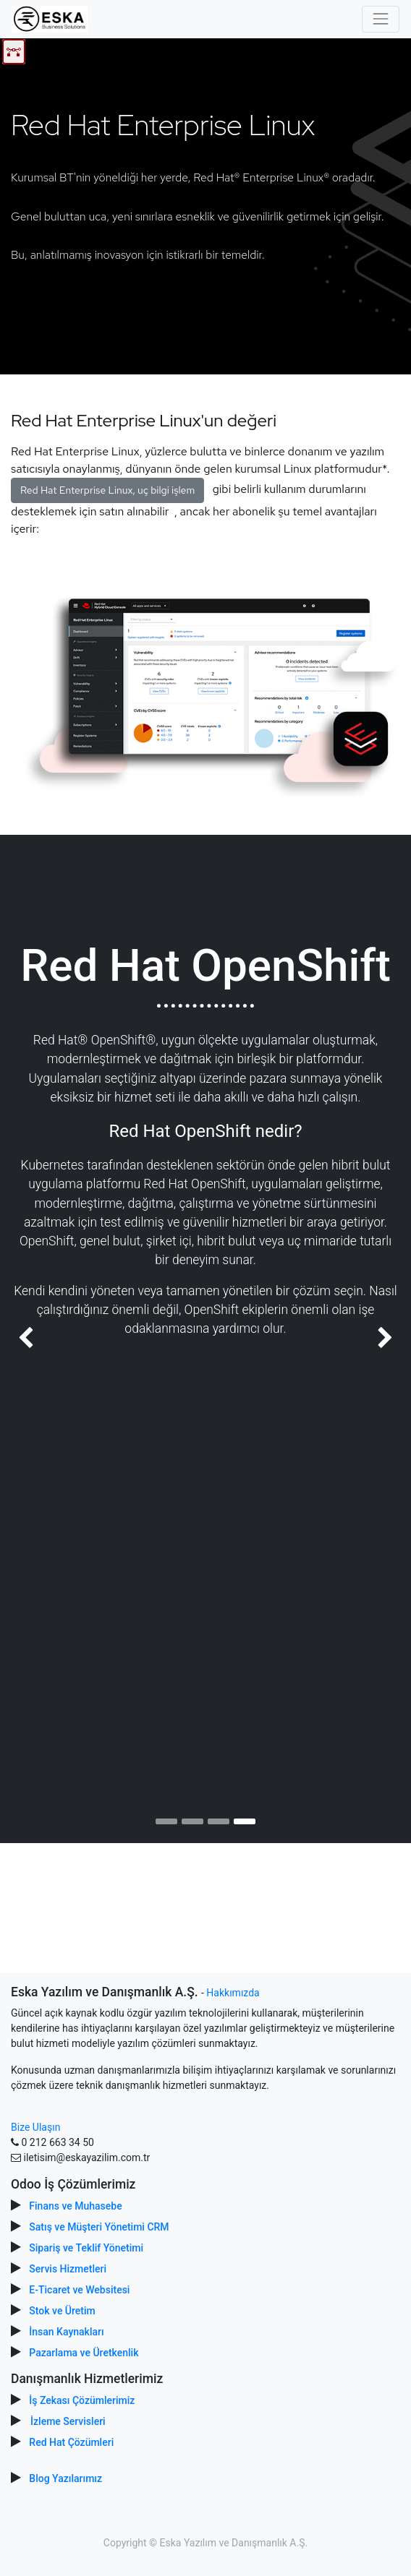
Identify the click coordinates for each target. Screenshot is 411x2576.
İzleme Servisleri (68, 2421)
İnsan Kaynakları (66, 2331)
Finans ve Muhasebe (75, 2206)
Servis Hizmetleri (67, 2269)
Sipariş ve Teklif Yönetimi (86, 2248)
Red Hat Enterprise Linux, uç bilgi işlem (107, 490)
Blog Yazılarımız (65, 2478)
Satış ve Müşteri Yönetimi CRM (99, 2227)
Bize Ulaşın (35, 2127)
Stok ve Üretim (62, 2311)
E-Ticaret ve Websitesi (79, 2290)
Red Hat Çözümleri (71, 2442)
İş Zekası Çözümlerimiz (82, 2400)
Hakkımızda (232, 1992)
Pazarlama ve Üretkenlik (83, 2352)
